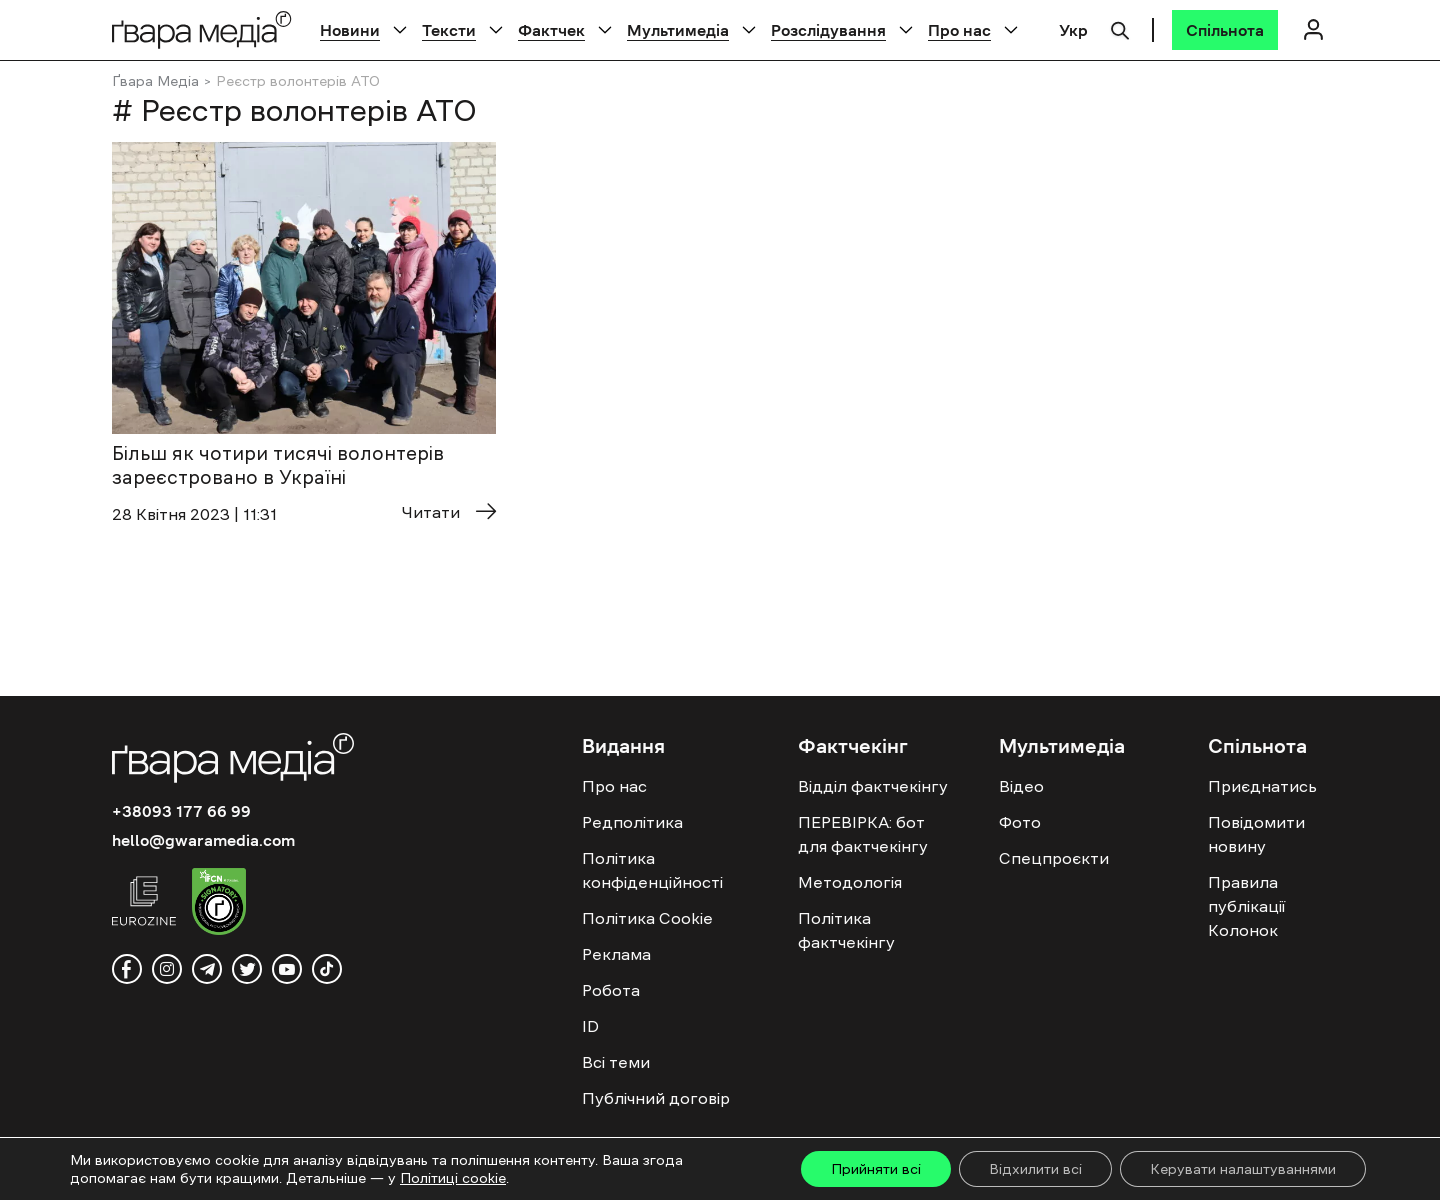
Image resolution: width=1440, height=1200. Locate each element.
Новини (350, 30)
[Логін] (1313, 29)
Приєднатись (1262, 786)
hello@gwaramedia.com (203, 840)
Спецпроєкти (1054, 858)
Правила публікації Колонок (1246, 906)
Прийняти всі (876, 1169)
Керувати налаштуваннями (1243, 1169)
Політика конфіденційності (652, 870)
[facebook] (127, 969)
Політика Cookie (647, 918)
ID (590, 1026)
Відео (1021, 786)
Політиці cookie (453, 1178)
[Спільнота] (1225, 30)
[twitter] (247, 969)
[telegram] (207, 969)
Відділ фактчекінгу (873, 786)
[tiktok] (327, 969)
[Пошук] (1120, 28)
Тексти (449, 30)
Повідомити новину (1256, 834)
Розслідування (828, 30)
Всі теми (616, 1062)
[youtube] (287, 969)
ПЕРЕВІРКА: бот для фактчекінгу (863, 834)
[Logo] (202, 29)
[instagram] (167, 969)
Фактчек (551, 30)
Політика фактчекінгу (846, 930)
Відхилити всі (1035, 1169)
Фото (1020, 822)
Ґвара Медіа (155, 81)
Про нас (959, 30)
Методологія (850, 882)
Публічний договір (656, 1098)
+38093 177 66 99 (181, 811)
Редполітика (632, 822)
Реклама (616, 954)
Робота (611, 990)
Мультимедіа (678, 30)
